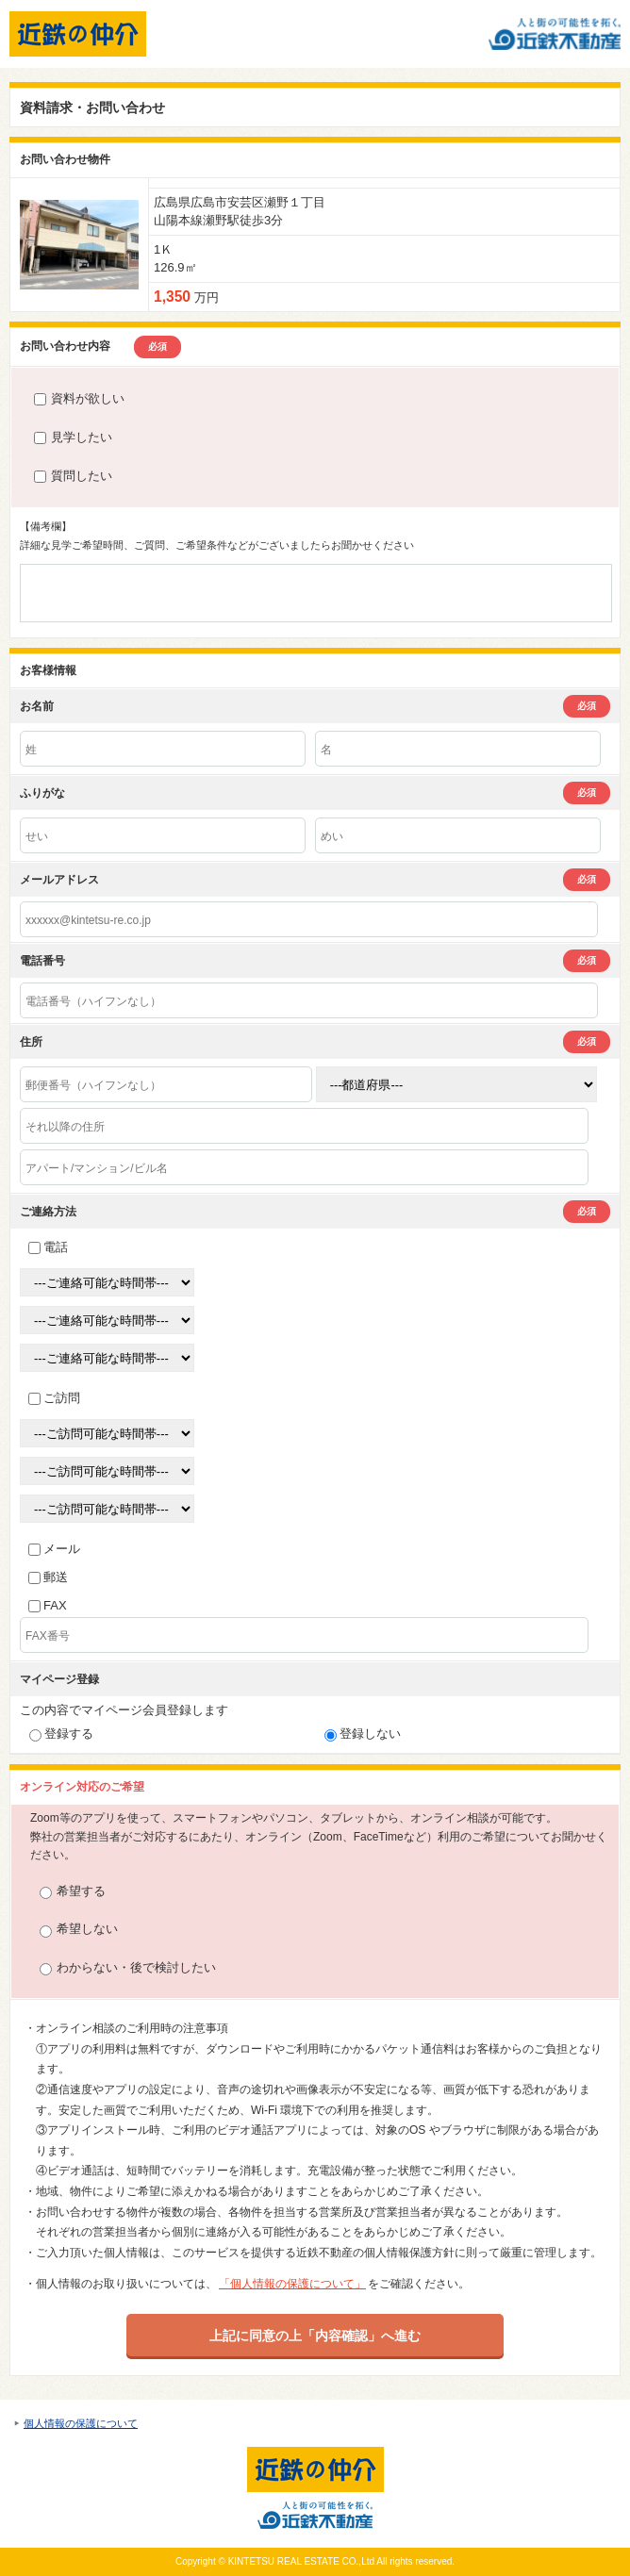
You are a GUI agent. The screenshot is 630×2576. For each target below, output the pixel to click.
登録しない (362, 1733)
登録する (61, 1733)
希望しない (79, 1930)
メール (54, 1549)
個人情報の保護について (81, 2423)
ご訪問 (54, 1398)
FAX (47, 1605)
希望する (73, 1892)
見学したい (73, 437)
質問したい (73, 476)
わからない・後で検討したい (128, 1968)
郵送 (48, 1577)
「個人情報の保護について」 (292, 2283)
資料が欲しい (79, 398)
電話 (48, 1247)
